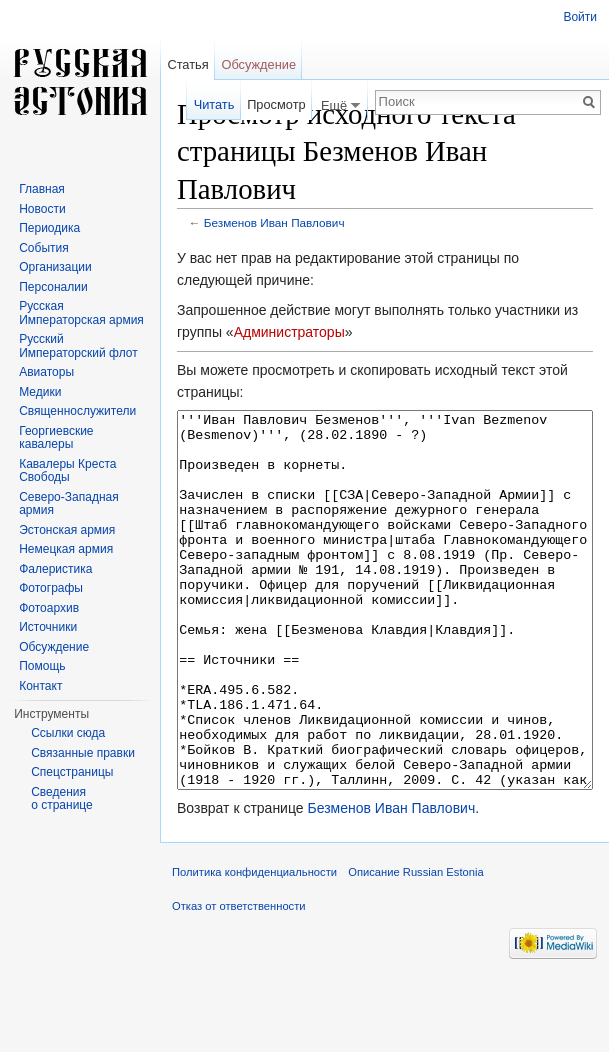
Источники (48, 627)
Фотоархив (49, 608)
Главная (42, 189)
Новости (42, 209)
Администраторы (289, 332)
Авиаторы (46, 372)
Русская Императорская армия (81, 313)
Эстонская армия (67, 530)
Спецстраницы (72, 772)
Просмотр (276, 104)
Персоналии (53, 287)
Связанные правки (83, 753)
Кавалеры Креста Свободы (67, 471)
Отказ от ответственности (239, 981)
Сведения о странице (62, 799)
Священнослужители (77, 411)
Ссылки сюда (68, 733)
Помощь (42, 666)
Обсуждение (258, 64)
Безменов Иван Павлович (274, 222)
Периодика (49, 228)
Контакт (40, 686)
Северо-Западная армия (69, 504)
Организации (55, 267)
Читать (214, 104)
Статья (187, 64)
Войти (580, 17)
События (44, 248)
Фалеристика (55, 569)
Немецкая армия (66, 549)
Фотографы (51, 588)
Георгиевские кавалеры (56, 438)
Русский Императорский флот (78, 346)
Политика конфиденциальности (254, 947)
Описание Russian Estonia (415, 947)
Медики (40, 392)
